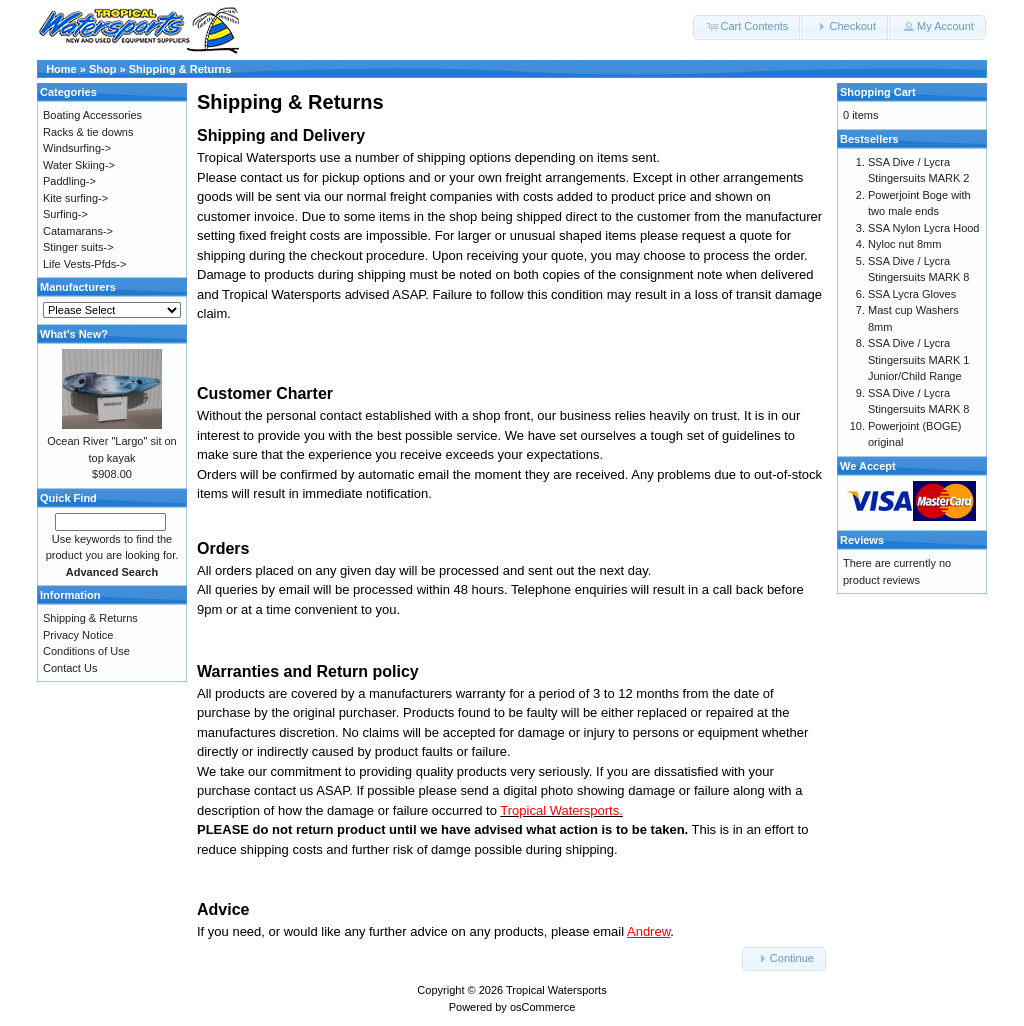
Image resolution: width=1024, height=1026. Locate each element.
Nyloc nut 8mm (904, 244)
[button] (747, 27)
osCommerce (542, 1007)
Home (61, 69)
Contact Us (70, 668)
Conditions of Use (86, 651)
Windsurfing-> (77, 148)
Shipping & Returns (180, 69)
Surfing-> (65, 214)
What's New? (74, 334)
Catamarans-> (78, 231)
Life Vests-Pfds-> (84, 264)
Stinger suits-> (78, 247)
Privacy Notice (78, 635)
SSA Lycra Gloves (912, 294)
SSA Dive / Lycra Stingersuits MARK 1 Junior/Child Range (918, 359)
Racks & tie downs (88, 132)
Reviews (862, 540)
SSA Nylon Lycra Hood (923, 228)
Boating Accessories (92, 115)
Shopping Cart (878, 92)
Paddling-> (69, 181)
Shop (103, 69)
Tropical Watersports (556, 990)
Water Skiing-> (79, 165)
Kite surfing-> (75, 198)
